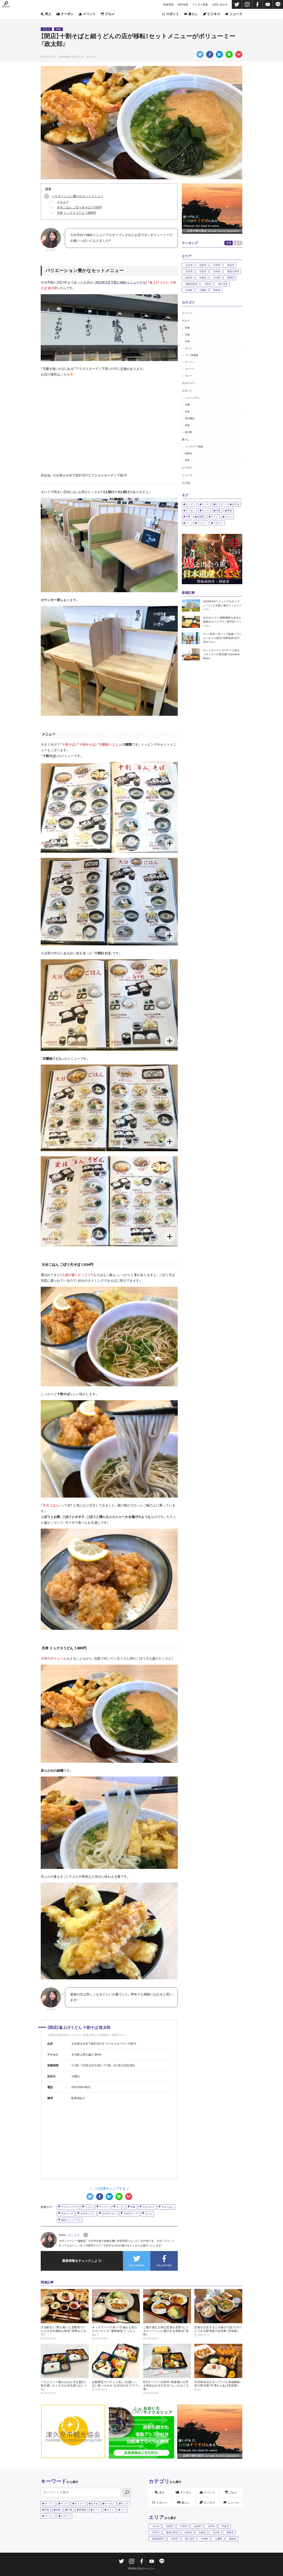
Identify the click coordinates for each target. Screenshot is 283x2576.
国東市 (230, 277)
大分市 (189, 265)
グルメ (108, 14)
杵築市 (203, 277)
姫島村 (217, 290)
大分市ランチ (130, 2213)
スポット (170, 14)
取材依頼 (168, 4)
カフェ (188, 348)
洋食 (187, 334)
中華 (187, 341)
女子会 (235, 504)
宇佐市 (203, 271)
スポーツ (218, 523)
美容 (187, 460)
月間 (228, 242)
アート (214, 516)
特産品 (188, 453)
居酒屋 (200, 516)
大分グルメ (148, 2207)
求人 (46, 14)
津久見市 (223, 284)
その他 (186, 482)
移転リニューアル (70, 2220)
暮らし (191, 14)
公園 (187, 404)
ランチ (119, 2207)
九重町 (203, 290)
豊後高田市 (191, 284)
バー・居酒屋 (191, 355)
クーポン (65, 14)
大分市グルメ (109, 2213)
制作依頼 (183, 4)
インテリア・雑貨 (194, 446)
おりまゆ (74, 2235)
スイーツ (190, 368)
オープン (190, 504)
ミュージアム (192, 397)
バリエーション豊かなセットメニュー (77, 196)
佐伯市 (230, 265)
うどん (88, 2207)
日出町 (217, 277)
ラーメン (190, 362)
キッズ (205, 510)
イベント (87, 14)
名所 (187, 411)
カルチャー (188, 383)
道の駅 (188, 432)
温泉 (187, 425)
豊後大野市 (233, 271)
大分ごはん (167, 2207)
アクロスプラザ (69, 2207)
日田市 (189, 271)
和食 (58, 29)
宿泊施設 (190, 418)
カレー (188, 375)
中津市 (217, 265)
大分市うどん (87, 2213)
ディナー (104, 2207)
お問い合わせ (220, 4)
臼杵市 (217, 271)
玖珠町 (189, 290)
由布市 (189, 277)
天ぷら (148, 2213)
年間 (238, 242)
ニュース (233, 14)
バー (187, 523)
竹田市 (207, 284)
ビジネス (211, 14)
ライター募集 (200, 4)
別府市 (203, 265)
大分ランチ (67, 2213)
